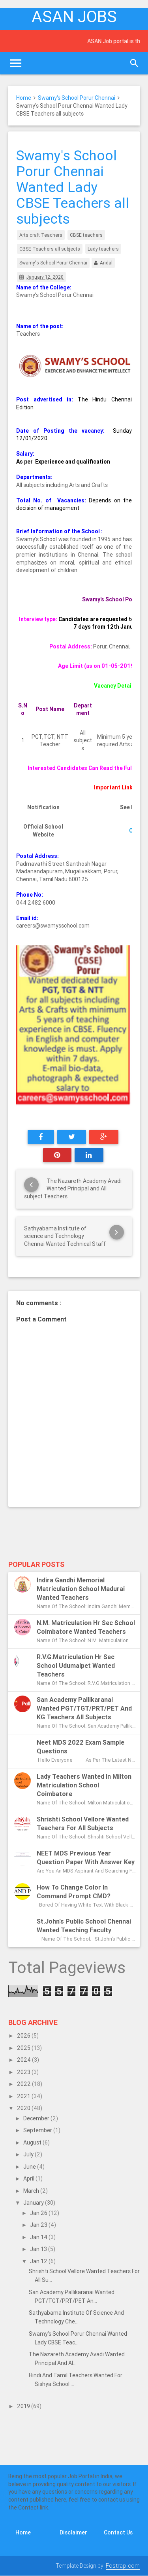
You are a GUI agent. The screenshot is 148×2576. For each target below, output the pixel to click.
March (31, 2190)
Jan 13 (39, 2249)
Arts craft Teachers (40, 235)
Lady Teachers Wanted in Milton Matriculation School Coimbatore (84, 1785)
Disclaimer (73, 2532)
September (38, 2130)
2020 (24, 2108)
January (34, 2202)
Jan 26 (39, 2213)
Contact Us (118, 2532)
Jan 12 (39, 2261)
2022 (24, 2083)
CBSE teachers (86, 235)
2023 (24, 2072)
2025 (24, 2047)
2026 (24, 2035)
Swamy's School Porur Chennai (76, 97)
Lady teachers (103, 249)
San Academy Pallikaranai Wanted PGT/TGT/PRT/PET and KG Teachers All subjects (84, 1708)
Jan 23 (39, 2224)
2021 (24, 2096)
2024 (24, 2059)
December (37, 2118)
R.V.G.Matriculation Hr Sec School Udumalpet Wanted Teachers (76, 1665)
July (29, 2154)
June (30, 2166)
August (33, 2142)
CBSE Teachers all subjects (49, 249)
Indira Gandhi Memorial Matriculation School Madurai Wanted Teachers (81, 1588)
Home (23, 97)
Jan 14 (39, 2237)
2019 (24, 2406)
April (29, 2178)
